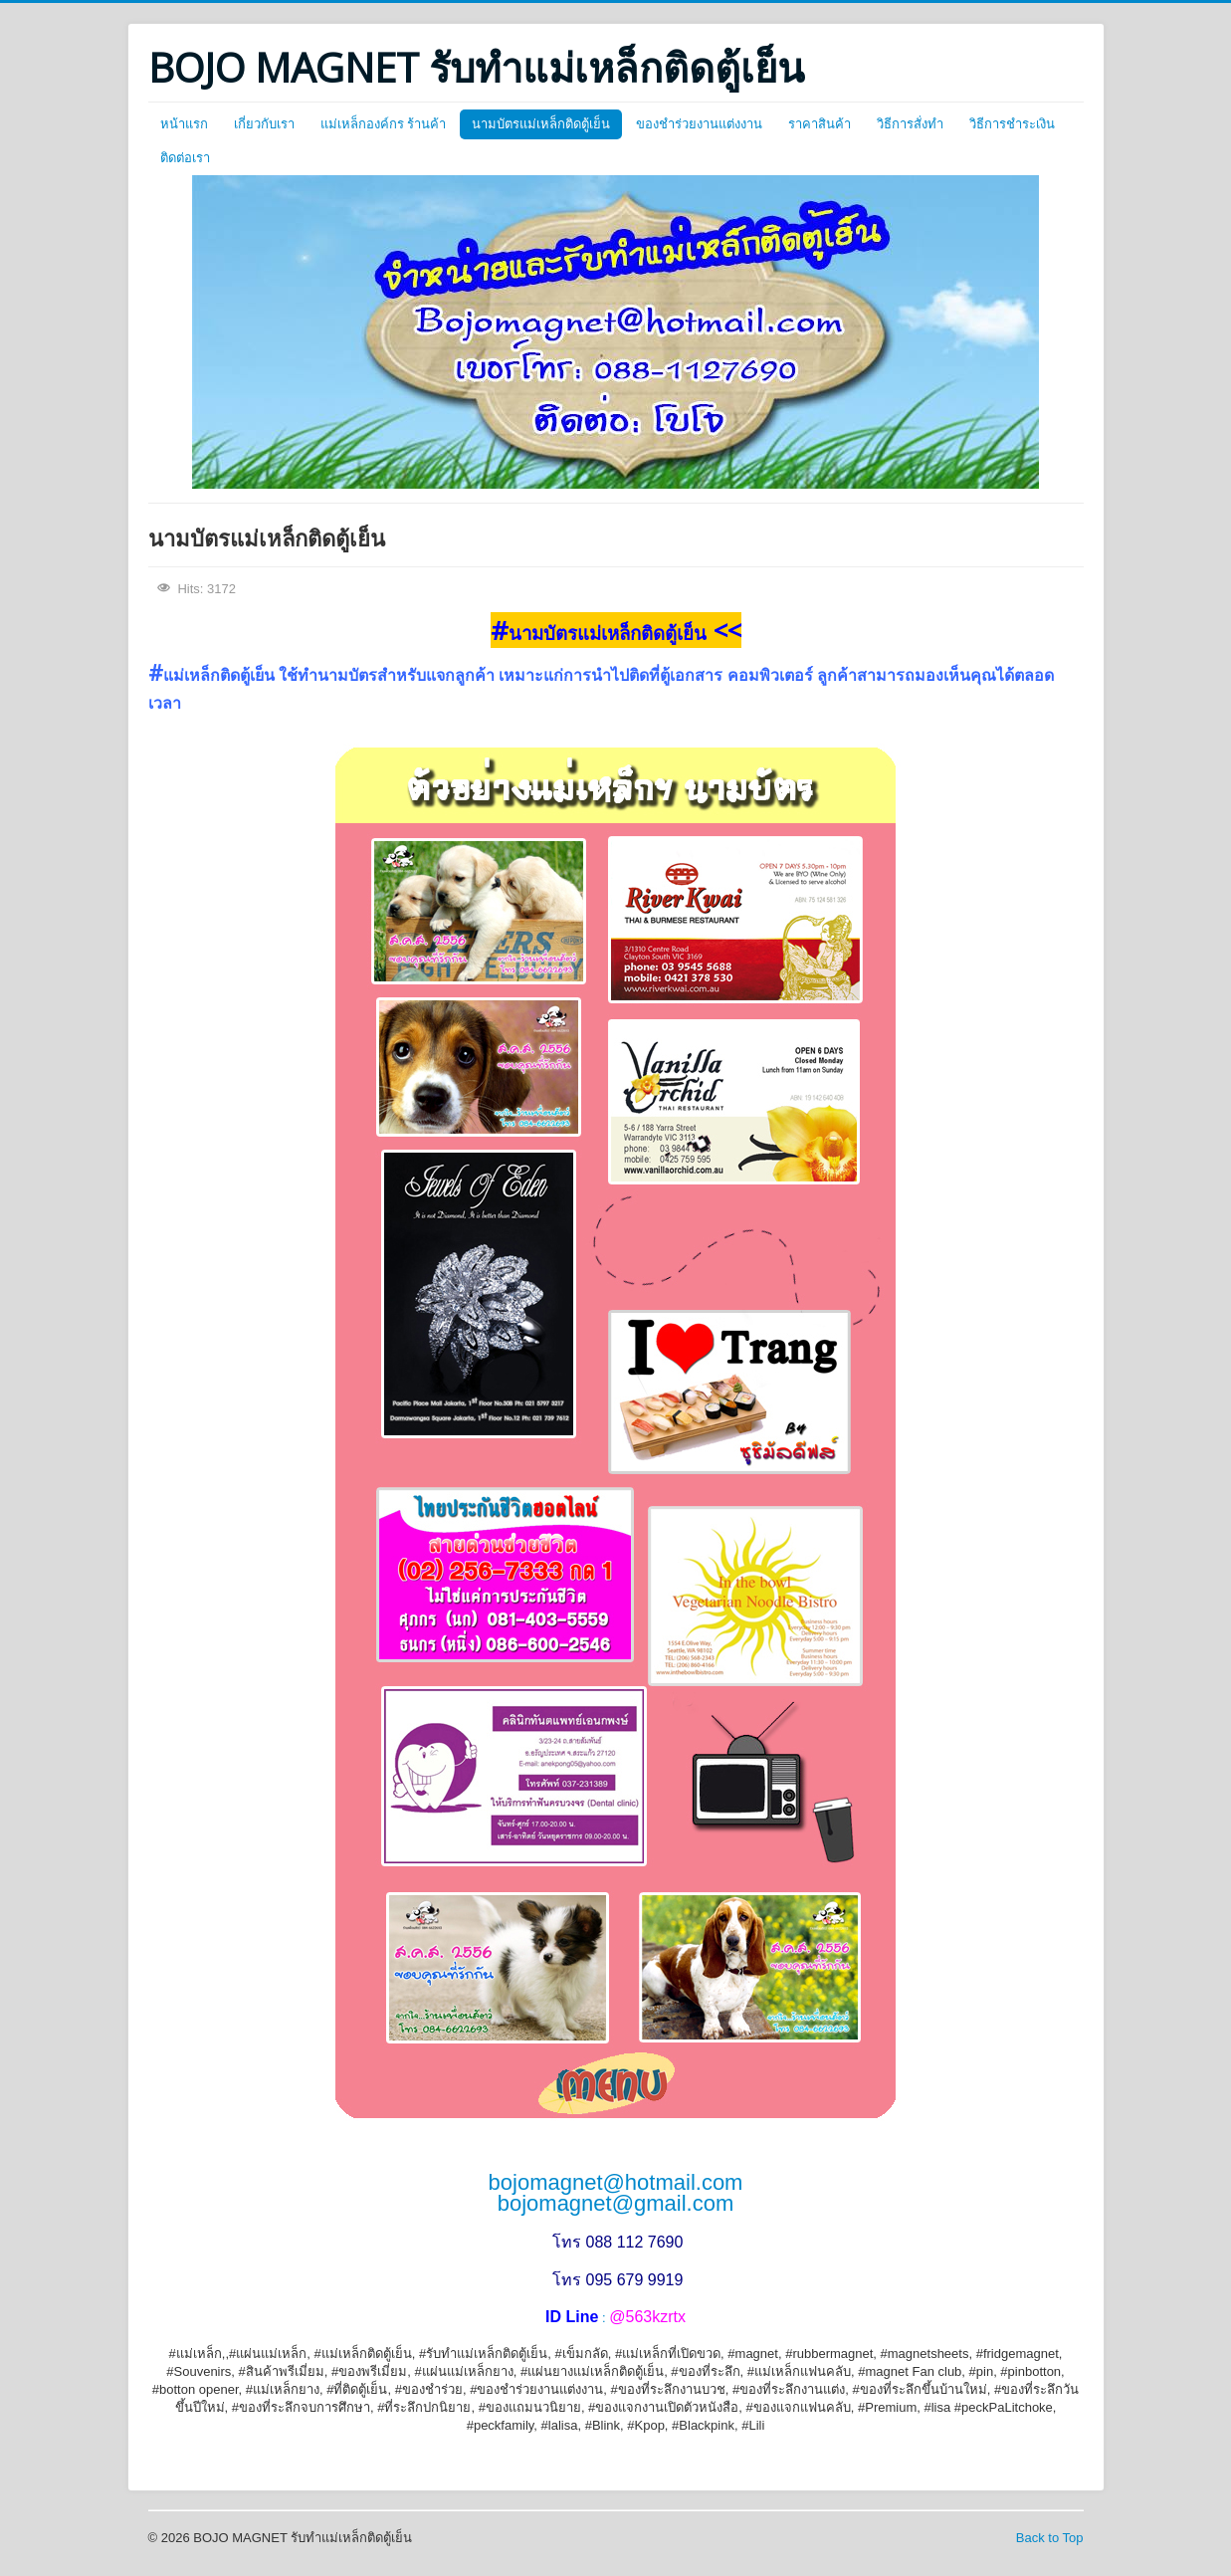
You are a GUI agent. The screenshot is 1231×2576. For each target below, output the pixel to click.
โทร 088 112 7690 (617, 2242)
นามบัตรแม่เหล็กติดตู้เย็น (541, 123)
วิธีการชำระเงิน (1012, 123)
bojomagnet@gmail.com (616, 2203)
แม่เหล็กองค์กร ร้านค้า (383, 123)
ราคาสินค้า (819, 123)
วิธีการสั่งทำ (910, 123)
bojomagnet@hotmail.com (616, 2182)
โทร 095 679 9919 (617, 2279)
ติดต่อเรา (185, 157)
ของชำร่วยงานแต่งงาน (699, 123)
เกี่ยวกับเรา (264, 123)
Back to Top (1050, 2537)
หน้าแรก (184, 123)
